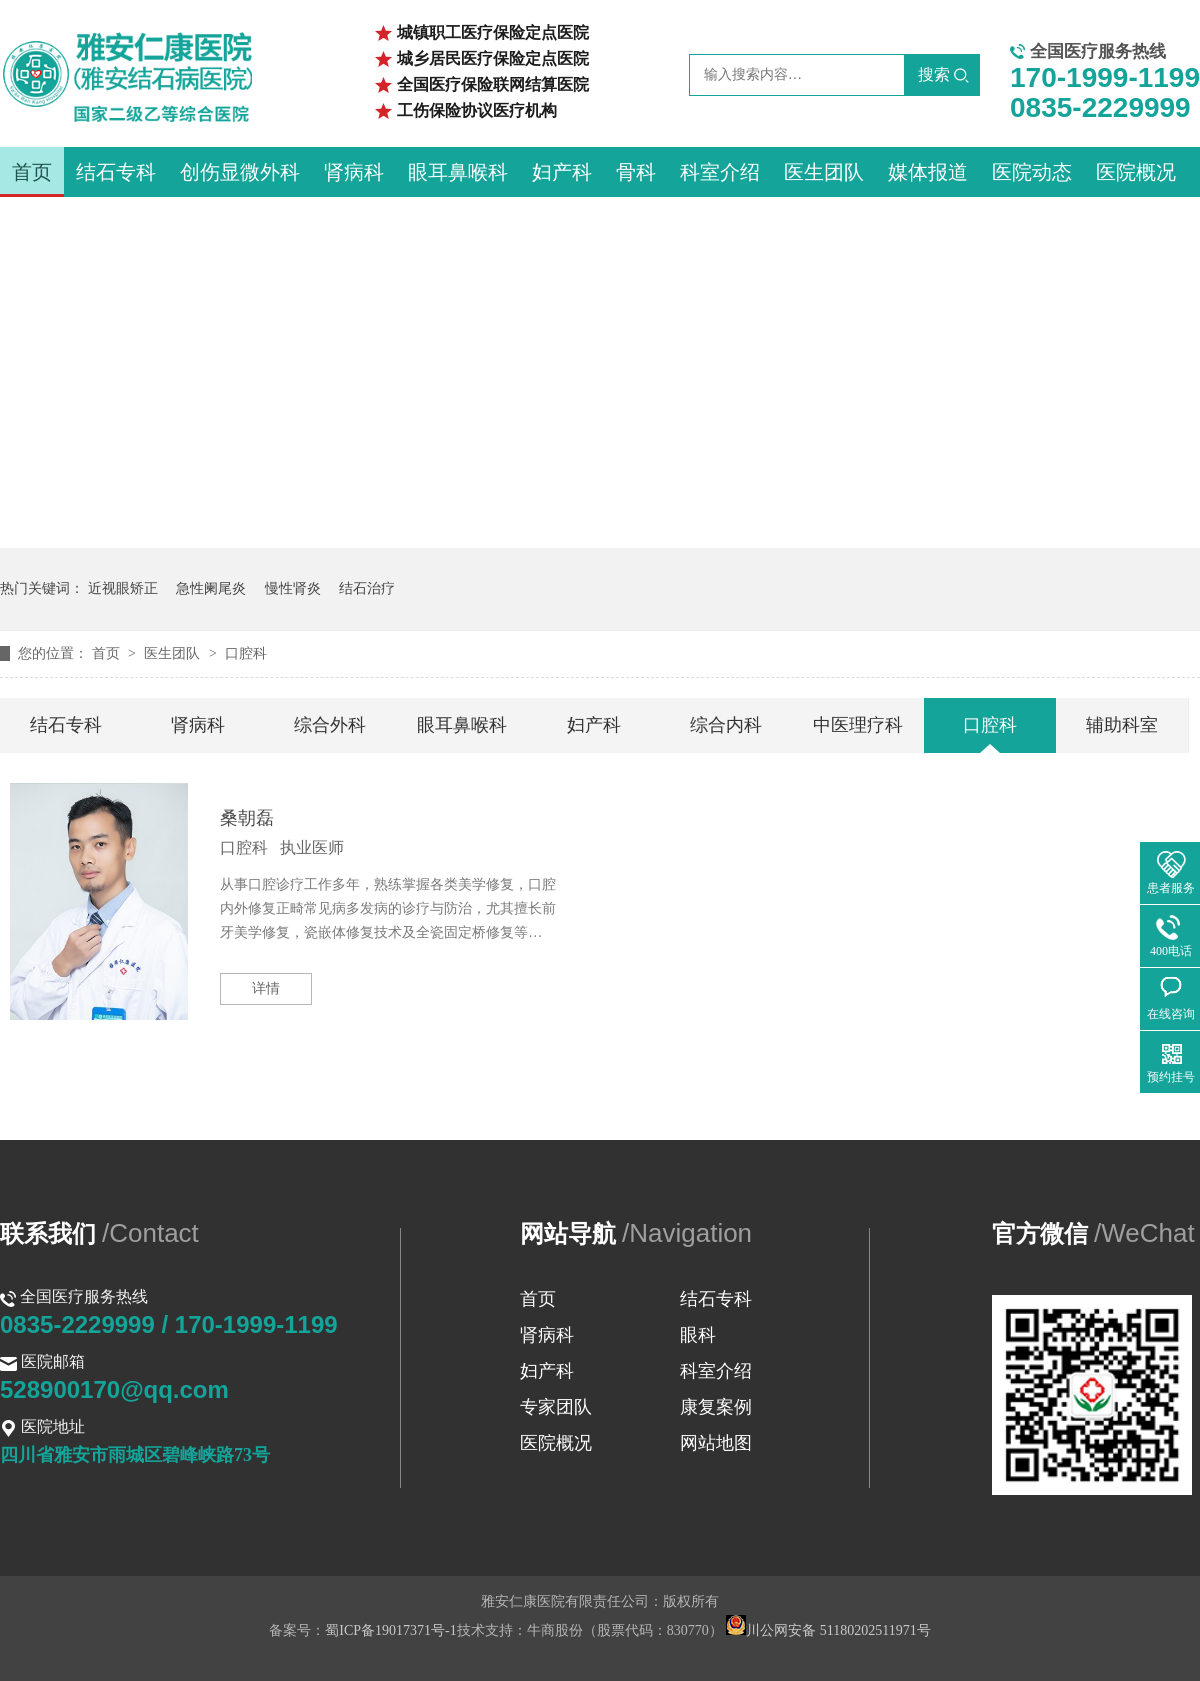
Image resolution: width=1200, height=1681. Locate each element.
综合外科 (330, 725)
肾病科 (354, 172)
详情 (266, 988)
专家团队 (556, 1407)
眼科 (698, 1335)
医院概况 (1136, 172)
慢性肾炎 (293, 588)
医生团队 (824, 172)
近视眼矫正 (123, 588)
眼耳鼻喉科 (458, 172)
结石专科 (116, 172)
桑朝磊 (247, 818)
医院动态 (1032, 172)
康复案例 (716, 1407)
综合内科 (726, 725)
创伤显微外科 (240, 172)
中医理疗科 (858, 725)
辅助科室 (1122, 725)
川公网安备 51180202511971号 (828, 1630)
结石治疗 (367, 588)
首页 (32, 172)
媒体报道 (928, 172)
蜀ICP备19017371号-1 (390, 1630)
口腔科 (246, 653)
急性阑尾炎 (211, 588)
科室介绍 (720, 172)
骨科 (636, 172)
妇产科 (562, 172)
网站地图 (716, 1443)
